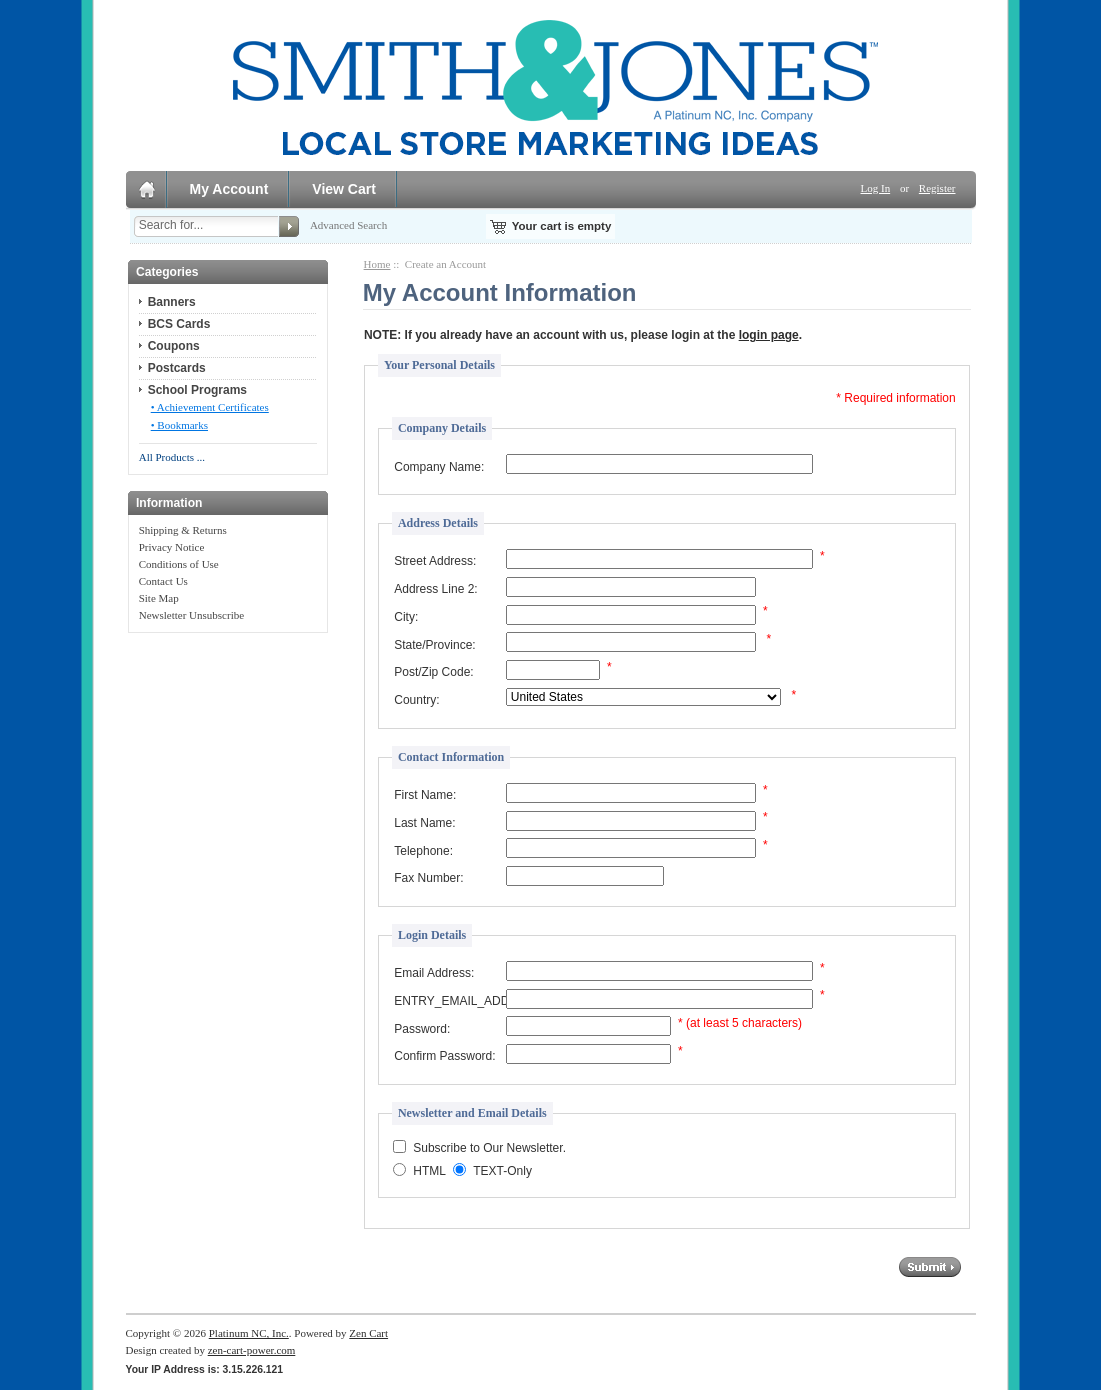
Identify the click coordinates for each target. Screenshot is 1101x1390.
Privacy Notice (172, 547)
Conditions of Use (179, 564)
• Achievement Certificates (210, 407)
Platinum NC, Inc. (249, 1333)
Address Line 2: (435, 589)
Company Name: (439, 467)
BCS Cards (179, 324)
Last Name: (424, 823)
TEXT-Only (502, 1172)
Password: (422, 1029)
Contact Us (163, 581)
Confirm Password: (444, 1056)
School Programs (197, 390)
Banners (172, 302)
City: (406, 617)
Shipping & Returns (183, 530)
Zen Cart (368, 1333)
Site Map (159, 598)
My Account (229, 189)
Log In (876, 188)
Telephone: (423, 851)
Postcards (177, 368)
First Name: (425, 795)
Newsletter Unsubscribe (191, 615)
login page (769, 335)
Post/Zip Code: (433, 672)
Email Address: (434, 973)
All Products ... (172, 457)
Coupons (174, 346)
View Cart (344, 189)
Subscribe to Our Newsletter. (489, 1149)
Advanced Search (348, 225)
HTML (429, 1172)
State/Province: (434, 645)
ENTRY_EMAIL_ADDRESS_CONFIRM (449, 1001)
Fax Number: (428, 878)
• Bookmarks (179, 425)
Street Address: (435, 561)
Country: (416, 700)
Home (377, 264)
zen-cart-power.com (252, 1350)
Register (937, 188)
